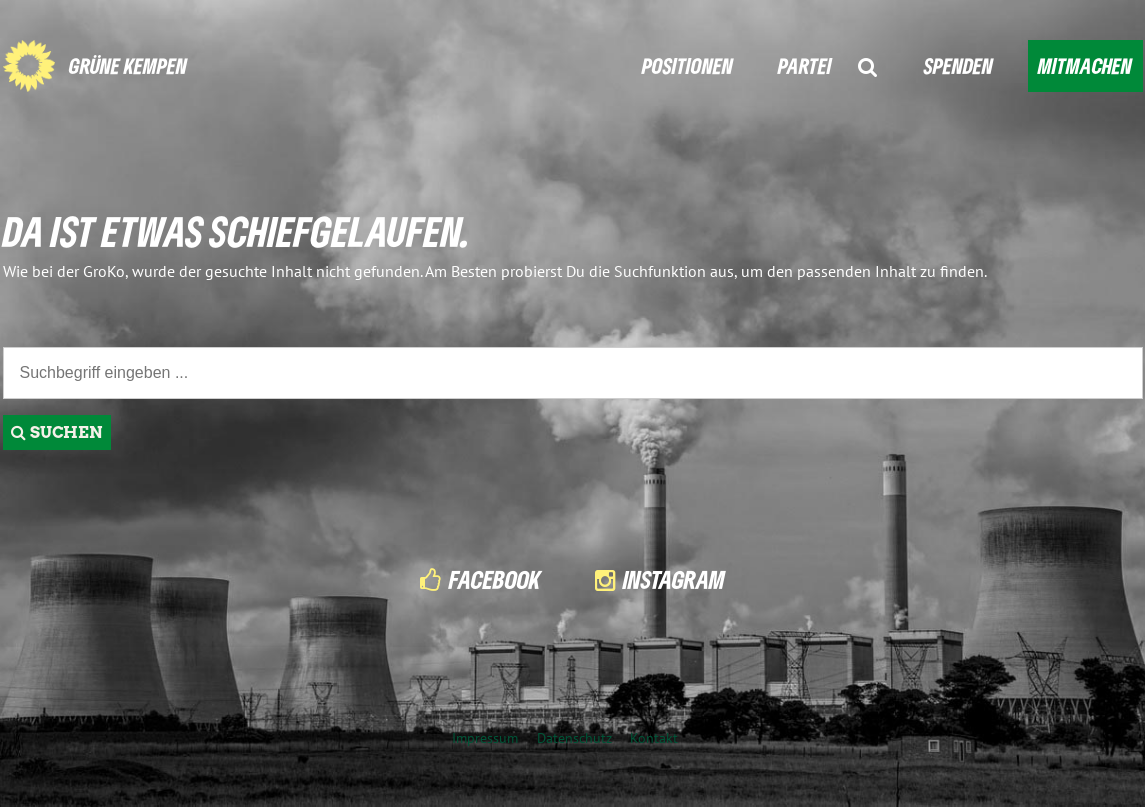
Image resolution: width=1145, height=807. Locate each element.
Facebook (495, 579)
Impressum (485, 737)
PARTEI (805, 65)
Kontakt (654, 737)
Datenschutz (574, 737)
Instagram (674, 579)
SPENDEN (958, 65)
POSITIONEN (687, 65)
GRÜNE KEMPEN (128, 65)
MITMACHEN (1085, 65)
